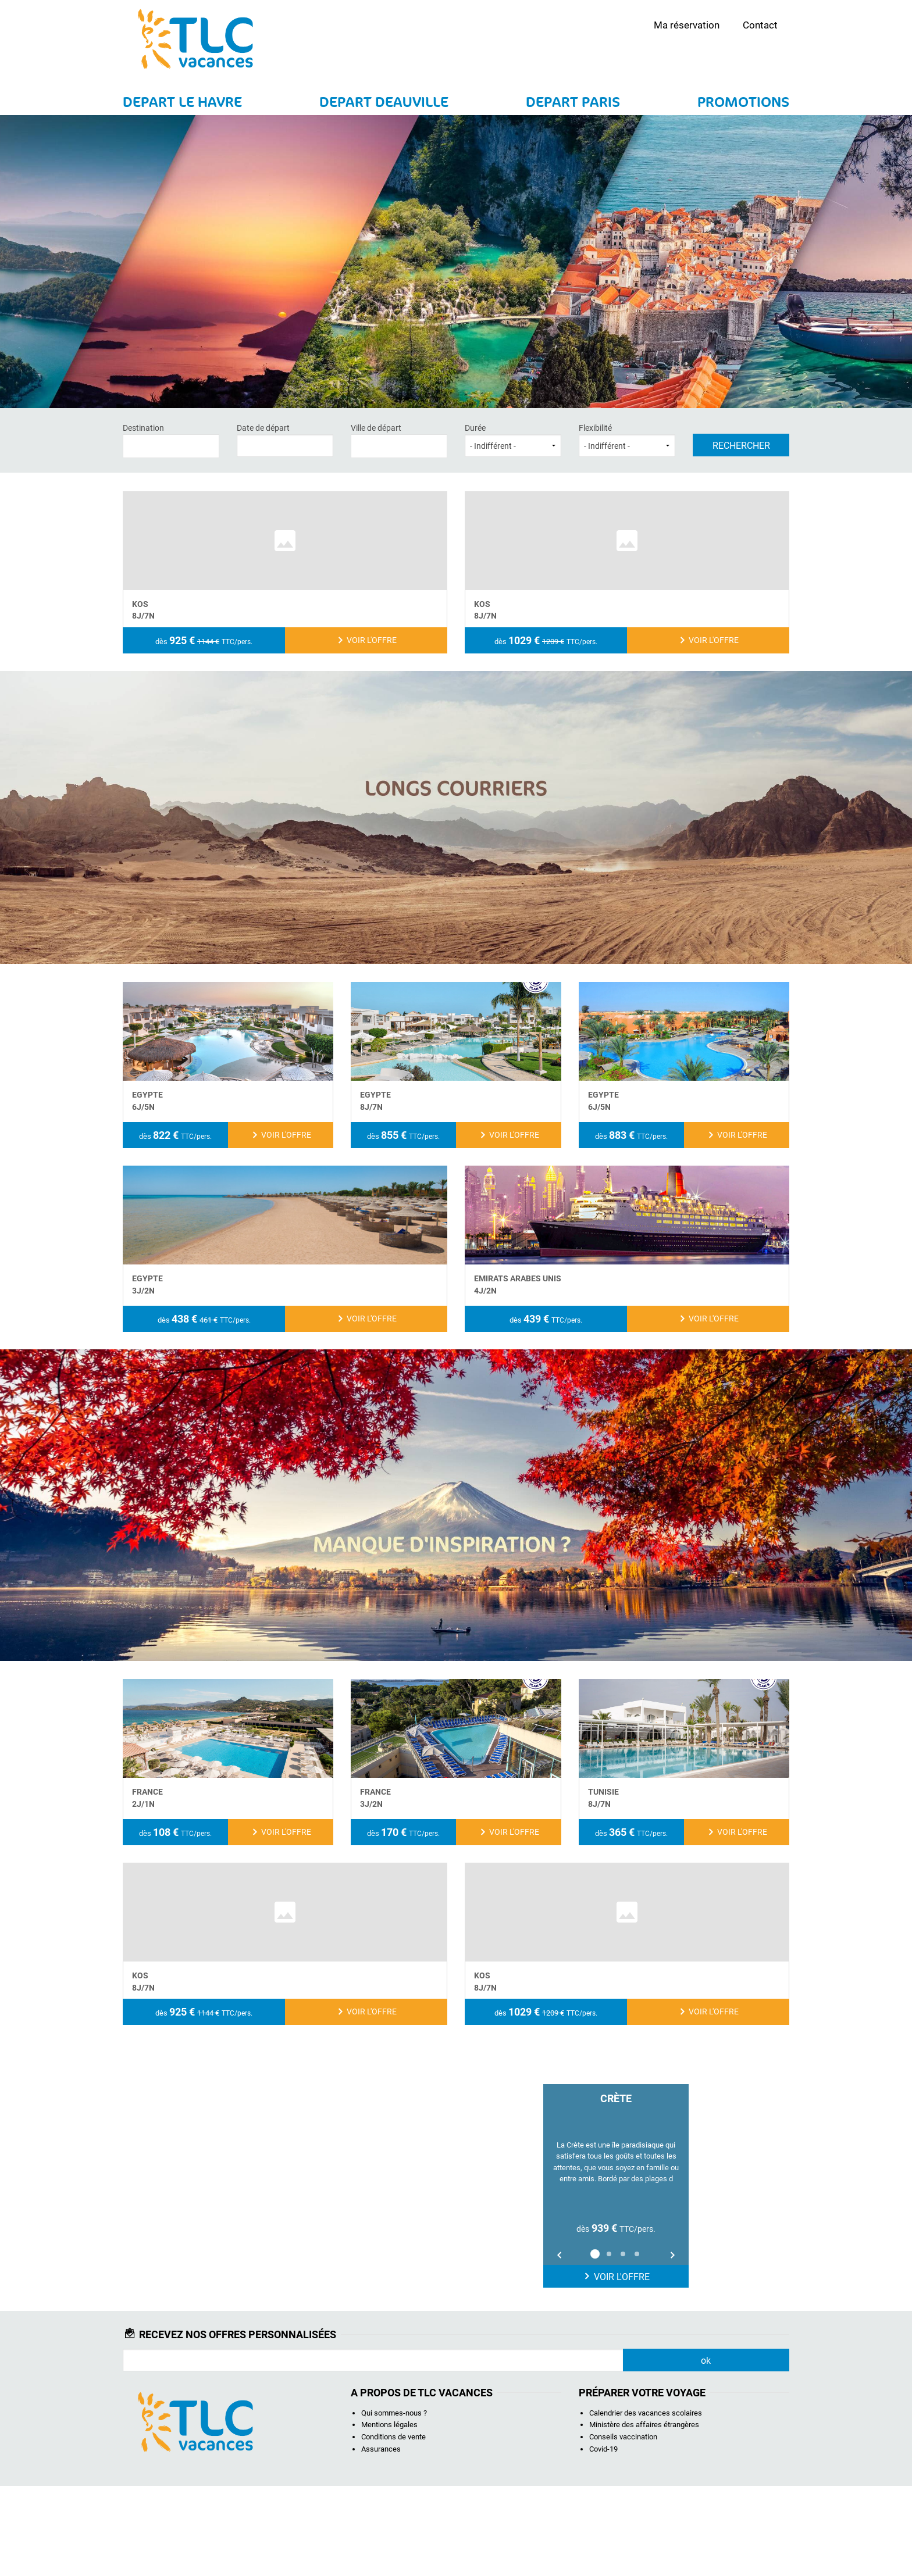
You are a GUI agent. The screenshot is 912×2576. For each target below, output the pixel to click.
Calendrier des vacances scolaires (645, 2503)
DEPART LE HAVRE (182, 101)
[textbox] (171, 444)
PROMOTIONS (743, 101)
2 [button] (609, 2344)
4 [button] (637, 2344)
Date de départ (285, 440)
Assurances (381, 2539)
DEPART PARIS (573, 101)
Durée (513, 440)
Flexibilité (627, 440)
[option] (616, 2276)
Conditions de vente (393, 2527)
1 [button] (595, 2344)
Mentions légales (389, 2514)
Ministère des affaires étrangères (644, 2514)
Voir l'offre (616, 2367)
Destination (171, 440)
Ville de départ (399, 440)
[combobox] (171, 446)
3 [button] (623, 2344)
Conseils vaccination (623, 2527)
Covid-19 (603, 2539)
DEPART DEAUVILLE (383, 101)
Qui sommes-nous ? (394, 2503)
